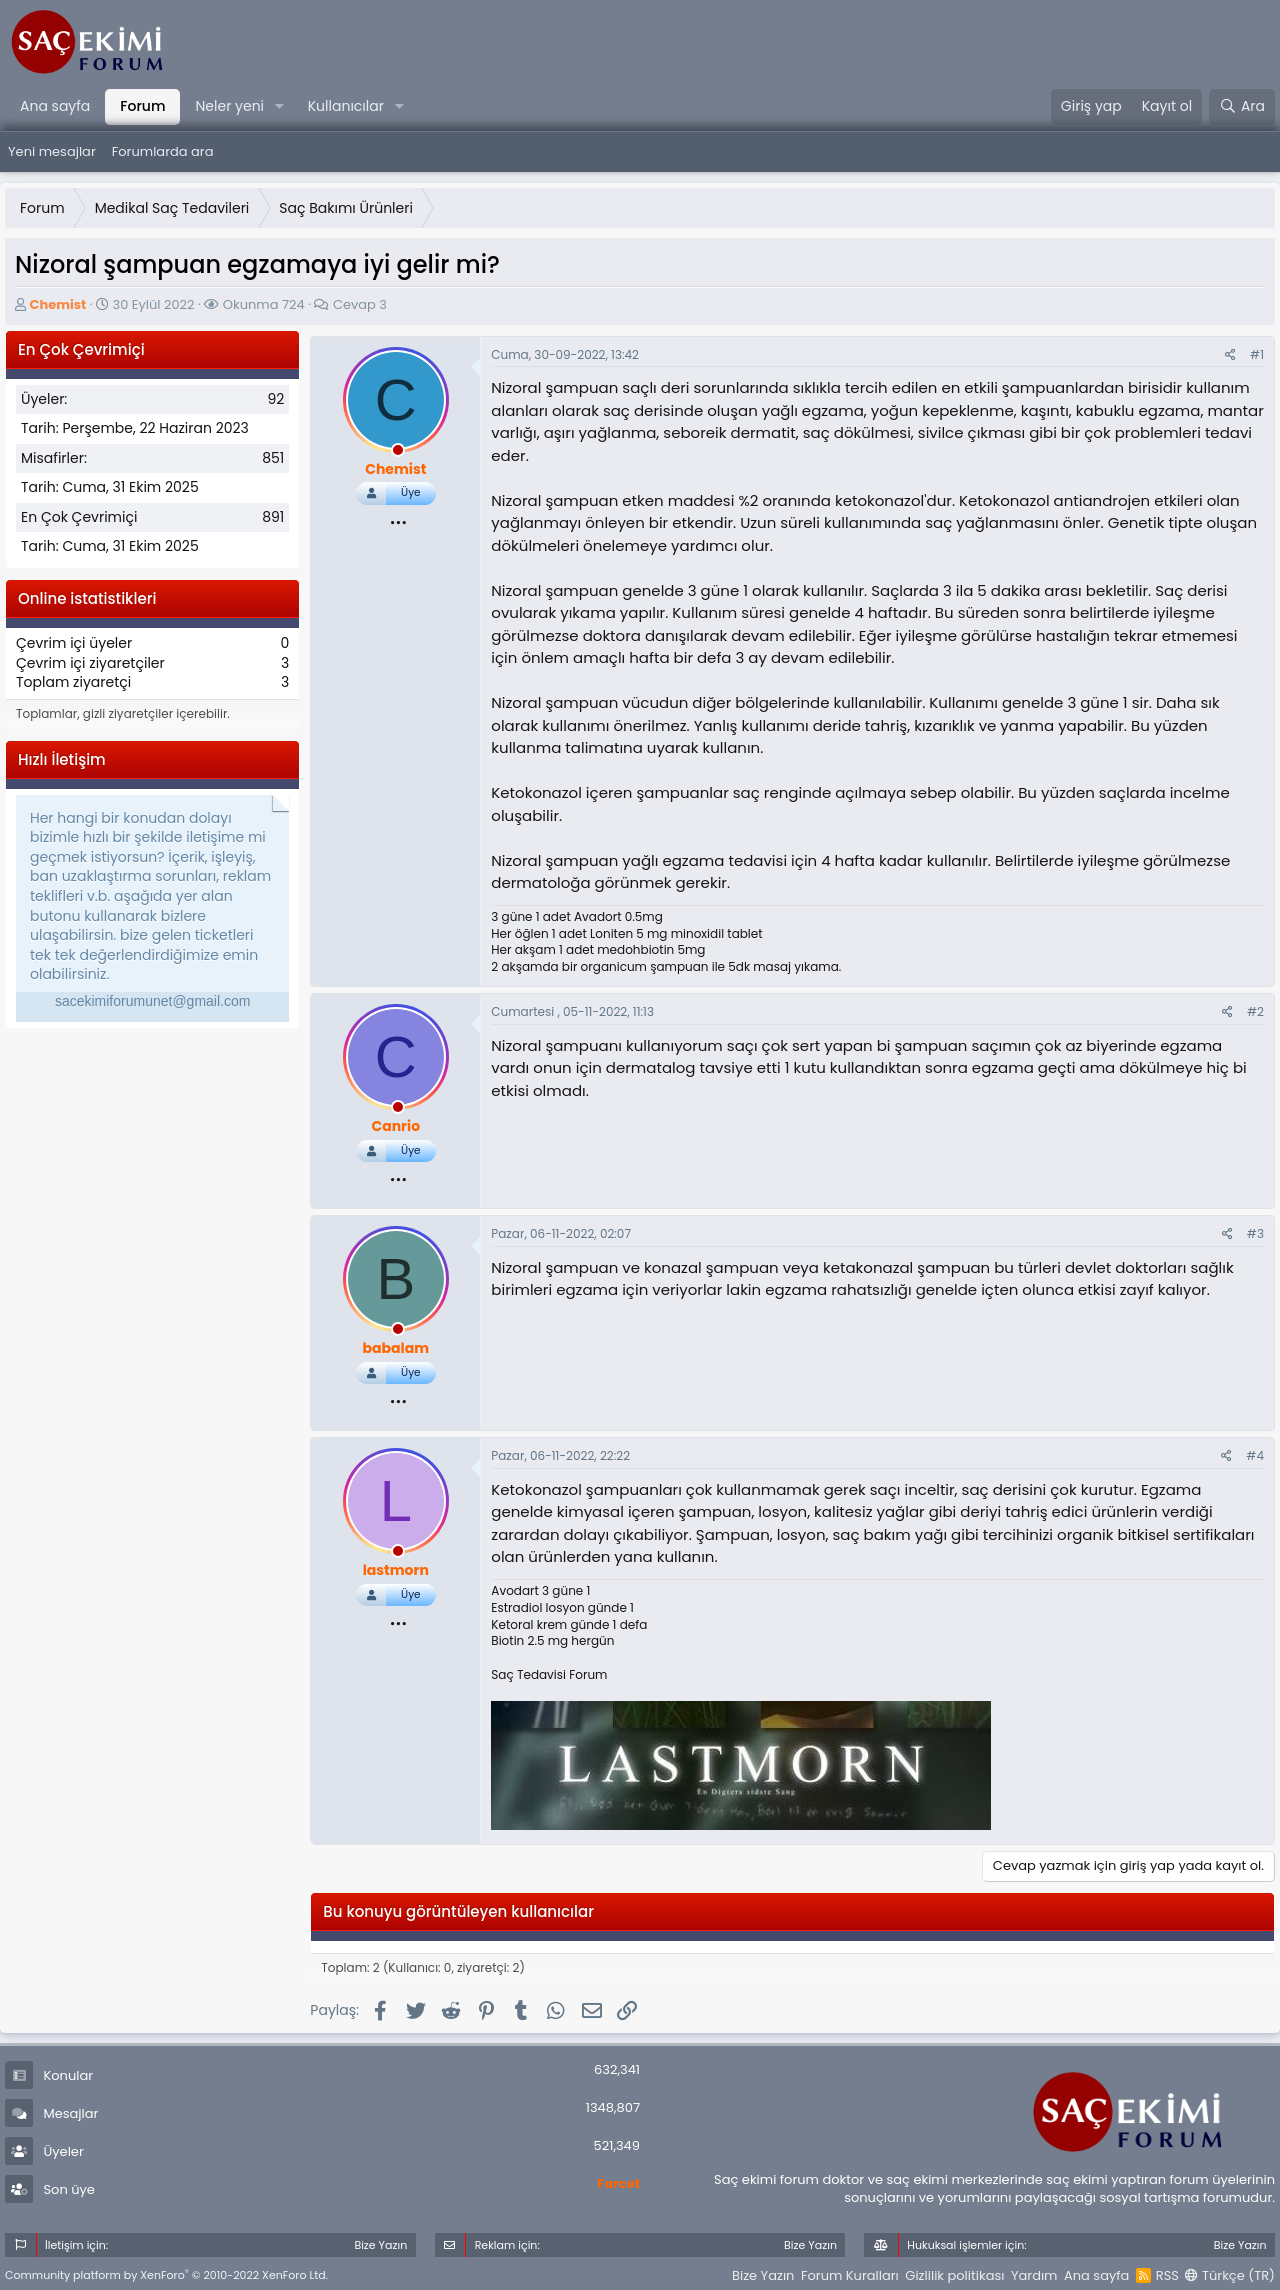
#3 (1255, 1233)
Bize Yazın (763, 2275)
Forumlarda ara (163, 151)
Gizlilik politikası (954, 2275)
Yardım (1034, 2275)
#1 (1257, 354)
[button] (279, 107)
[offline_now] (398, 453)
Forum (142, 106)
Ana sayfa (55, 106)
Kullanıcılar (346, 106)
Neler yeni (229, 106)
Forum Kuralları (850, 2275)
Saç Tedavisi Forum (549, 1674)
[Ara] (1242, 107)
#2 (1255, 1011)
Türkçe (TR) (1230, 2275)
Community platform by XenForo (166, 2275)
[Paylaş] (1230, 355)
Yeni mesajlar (52, 151)
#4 (1255, 1455)
